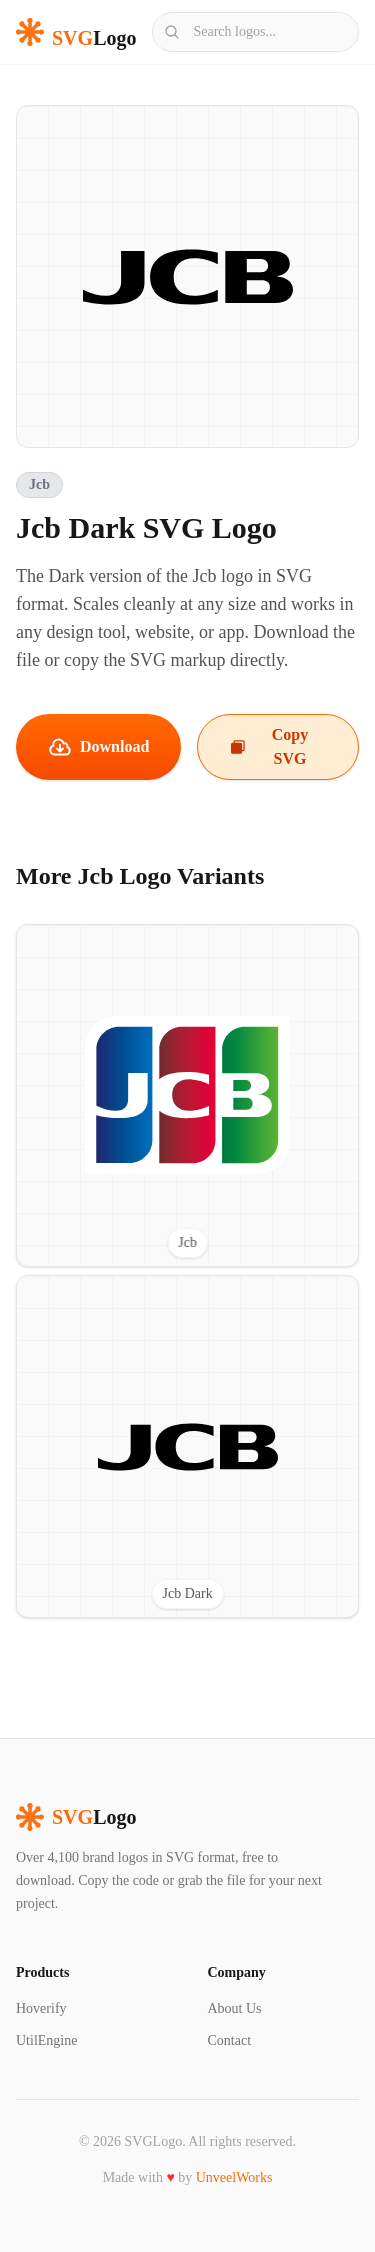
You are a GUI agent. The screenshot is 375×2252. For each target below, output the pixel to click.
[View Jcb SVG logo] (187, 1095)
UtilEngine (46, 2040)
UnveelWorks (234, 2177)
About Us (235, 2008)
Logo (76, 1817)
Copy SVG (269, 746)
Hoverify (41, 2008)
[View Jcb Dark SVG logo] (187, 1446)
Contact (230, 2040)
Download (98, 747)
